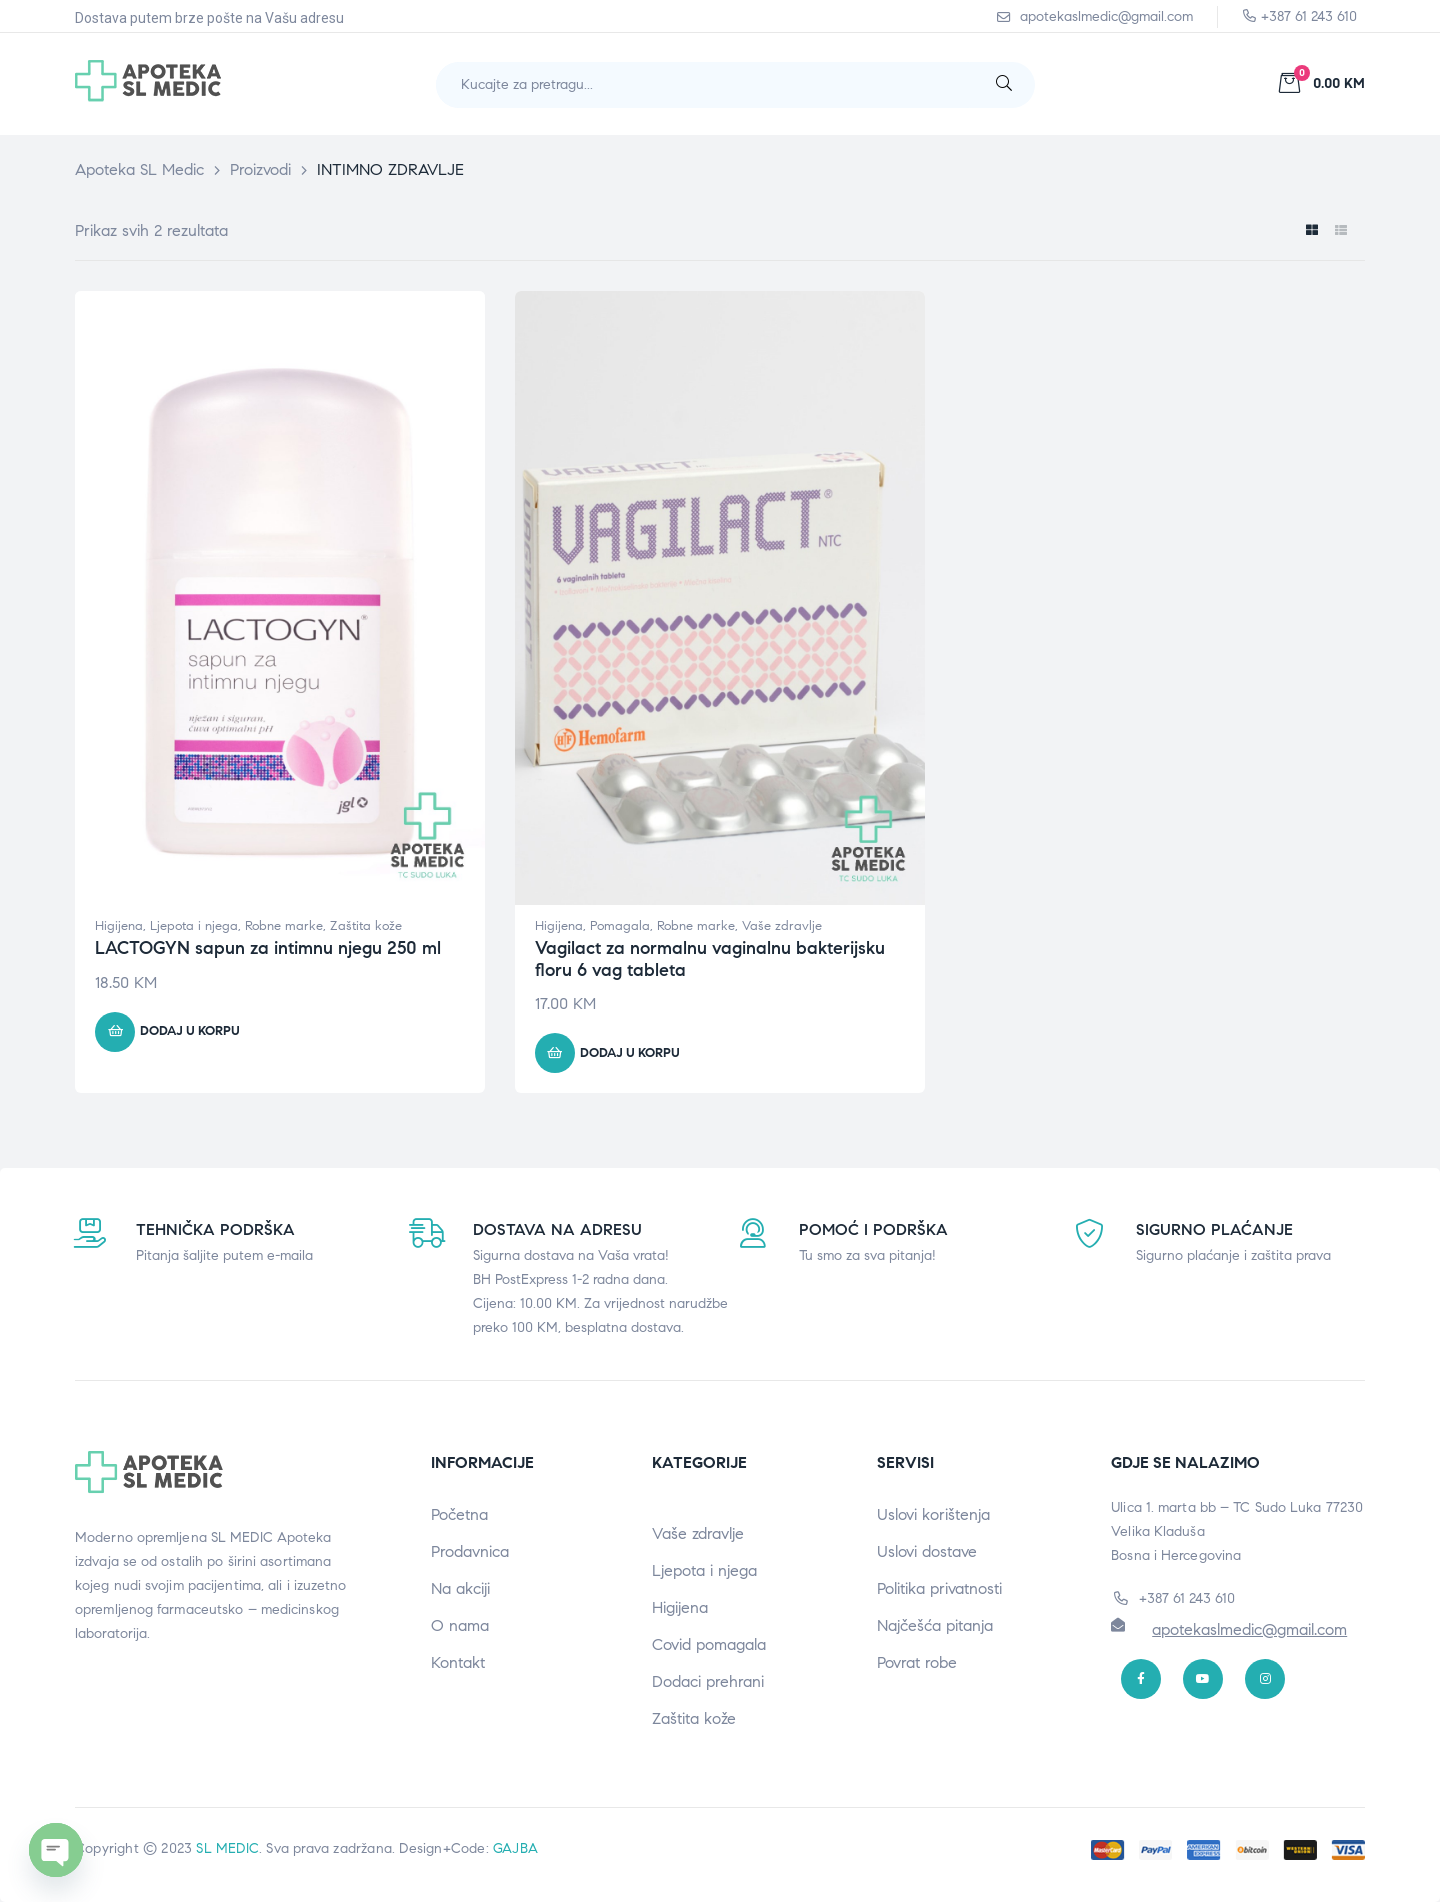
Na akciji (460, 1588)
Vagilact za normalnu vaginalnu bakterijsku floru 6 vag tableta (710, 959)
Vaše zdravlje (782, 926)
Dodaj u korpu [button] (190, 1031)
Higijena (119, 926)
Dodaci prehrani (708, 1681)
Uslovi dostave (927, 1551)
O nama (460, 1625)
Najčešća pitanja (935, 1625)
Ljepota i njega (194, 926)
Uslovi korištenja (933, 1514)
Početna (459, 1514)
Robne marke (284, 926)
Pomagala (620, 926)
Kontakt (458, 1662)
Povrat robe (917, 1662)
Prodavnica (470, 1551)
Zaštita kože (366, 926)
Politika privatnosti (939, 1588)
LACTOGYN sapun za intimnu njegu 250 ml (268, 948)
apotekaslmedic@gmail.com (1249, 1629)
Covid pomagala (709, 1644)
